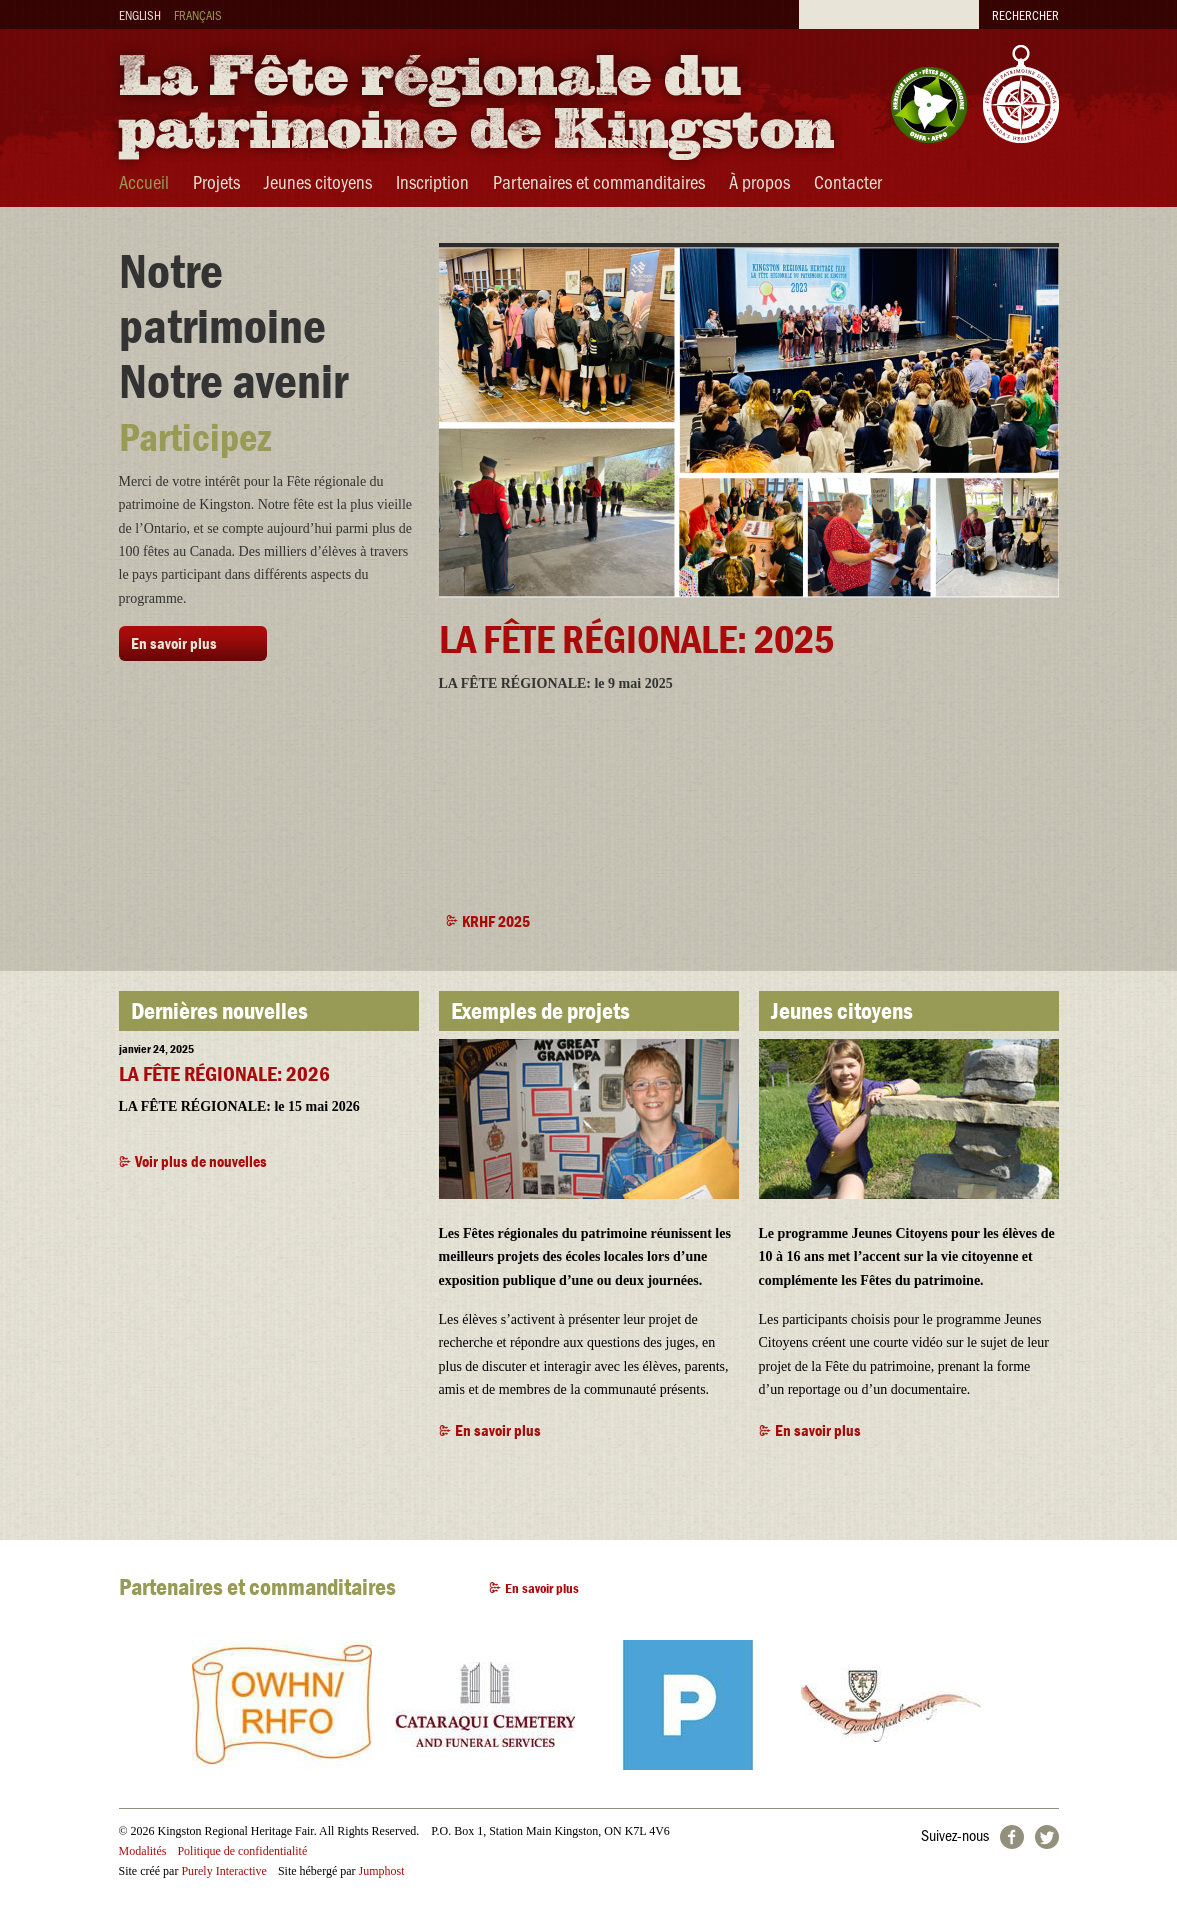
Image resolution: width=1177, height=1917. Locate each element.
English (140, 14)
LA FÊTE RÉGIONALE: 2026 (224, 1074)
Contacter (848, 181)
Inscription (432, 181)
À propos (759, 181)
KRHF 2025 (496, 921)
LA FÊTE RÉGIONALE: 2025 (636, 638)
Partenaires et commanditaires (599, 181)
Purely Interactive (224, 1871)
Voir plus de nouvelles (201, 1161)
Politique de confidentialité (242, 1851)
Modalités (143, 1851)
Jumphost (382, 1871)
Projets (216, 181)
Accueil (144, 181)
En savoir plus (174, 643)
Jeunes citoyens (318, 181)
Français (198, 14)
